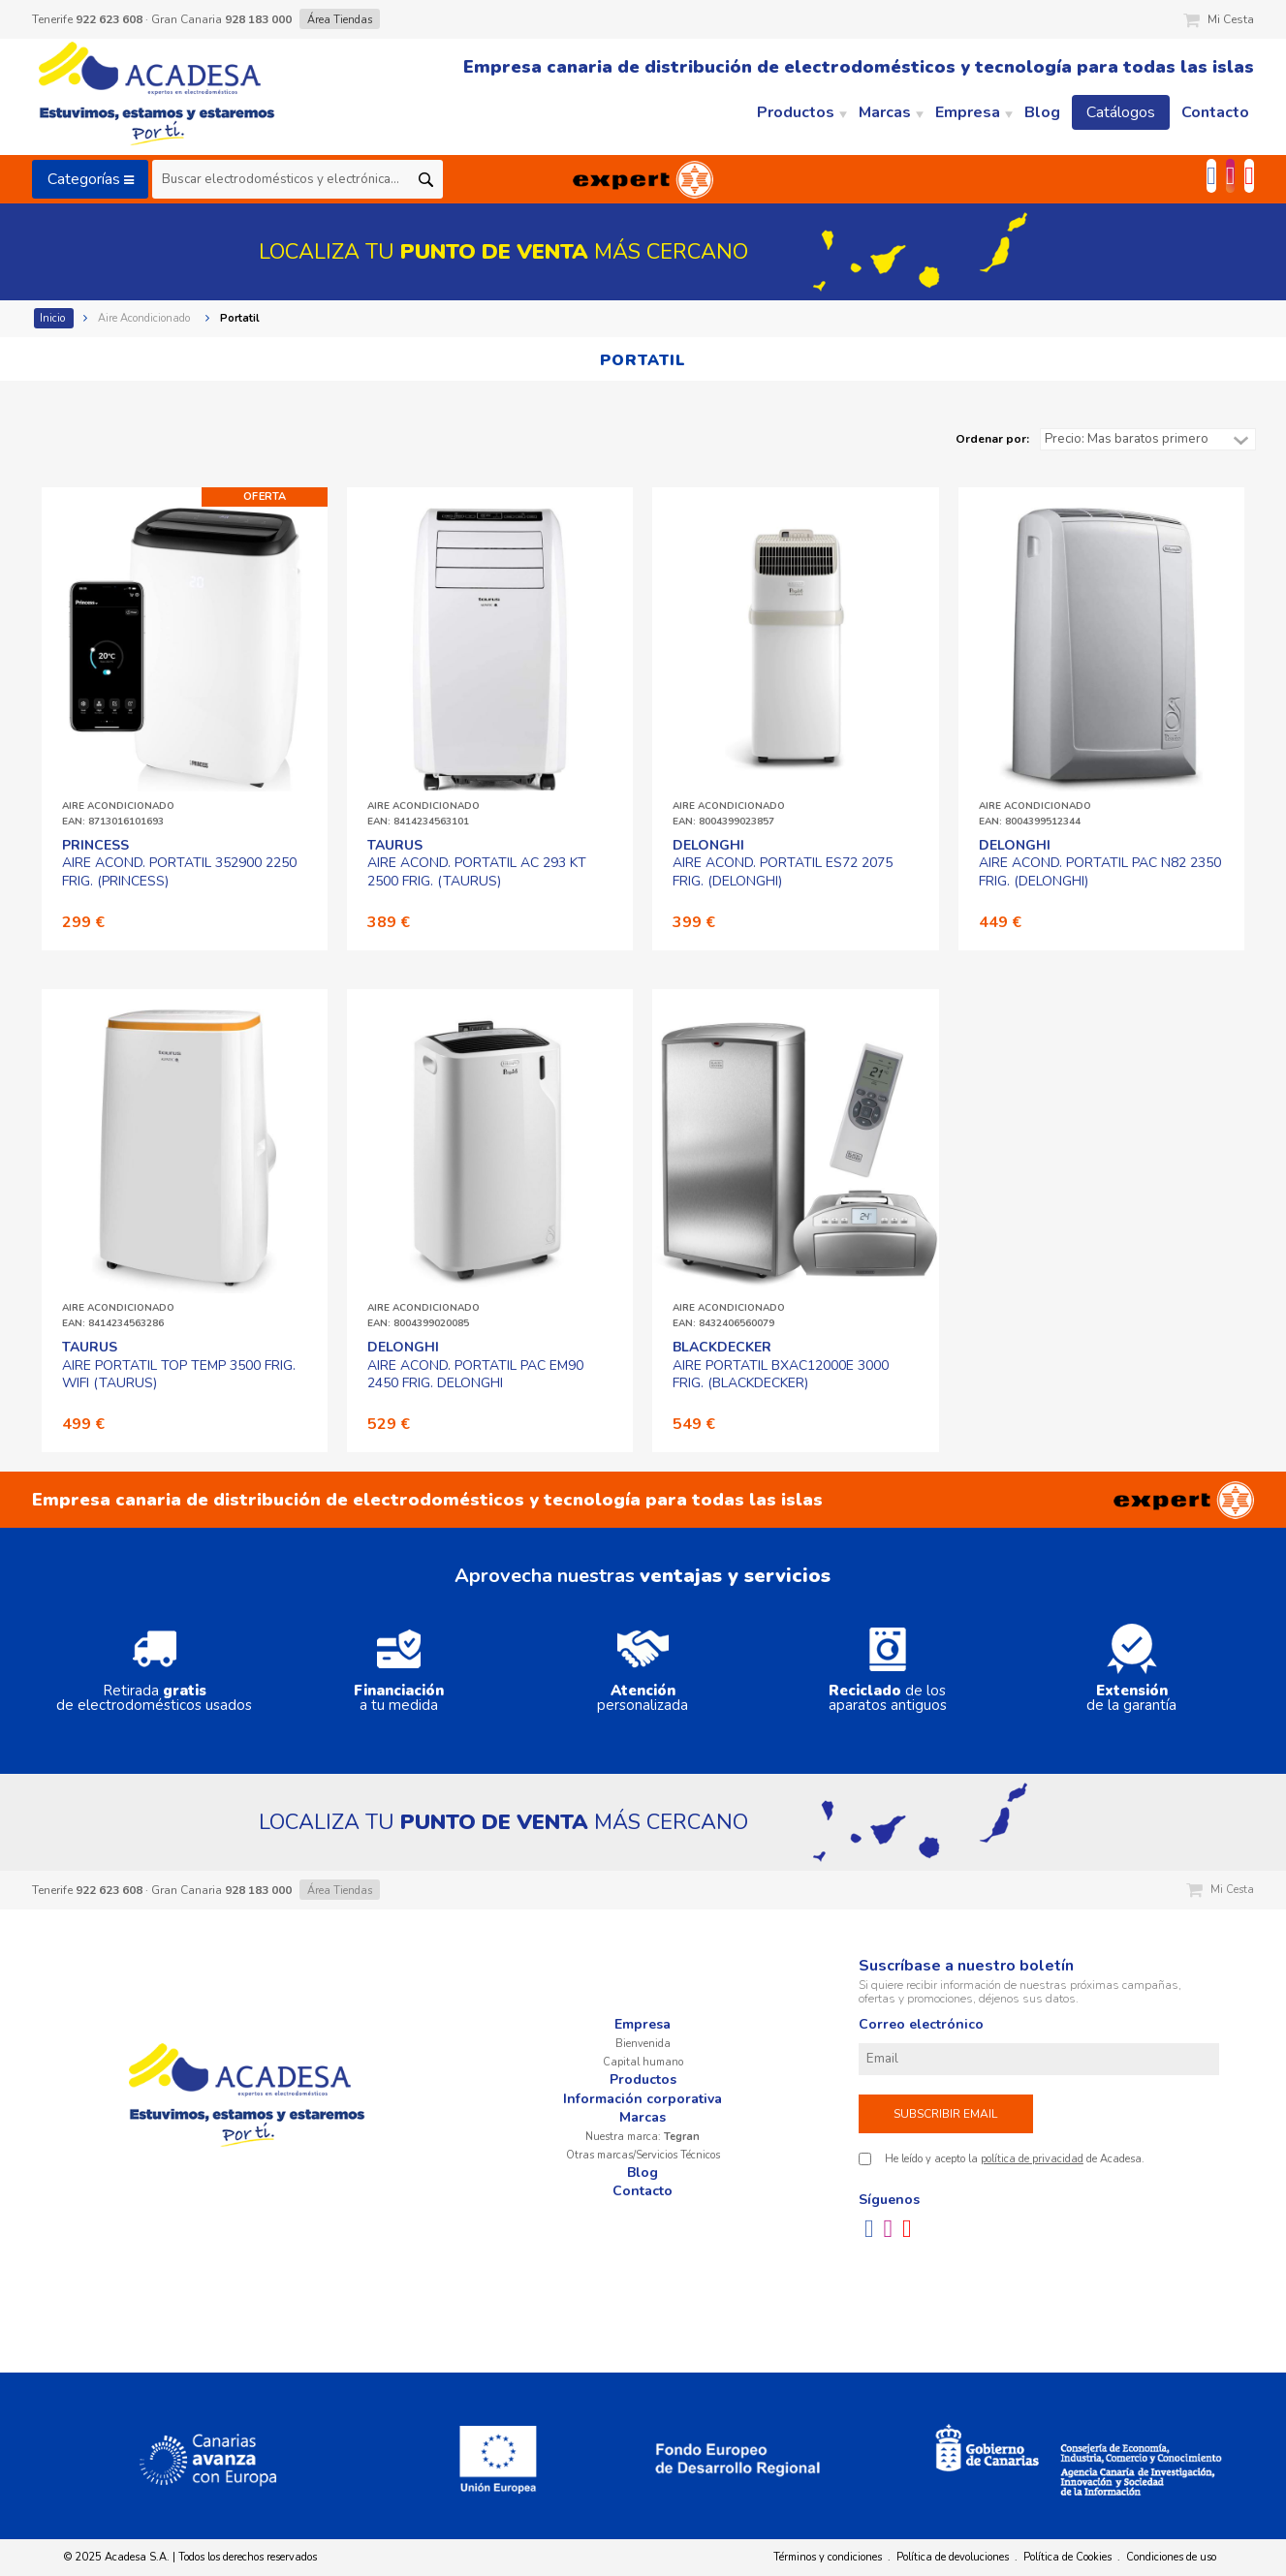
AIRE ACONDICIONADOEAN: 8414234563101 (423, 813)
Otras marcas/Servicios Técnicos (643, 2155)
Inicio (54, 318)
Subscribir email (945, 2114)
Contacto (642, 2191)
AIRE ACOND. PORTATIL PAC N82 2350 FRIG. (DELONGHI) (1100, 862)
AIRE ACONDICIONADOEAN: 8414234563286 (118, 1315)
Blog (642, 2172)
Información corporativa (642, 2099)
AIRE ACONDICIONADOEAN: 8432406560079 (729, 1315)
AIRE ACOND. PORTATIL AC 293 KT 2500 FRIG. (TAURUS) (476, 862)
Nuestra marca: (642, 2136)
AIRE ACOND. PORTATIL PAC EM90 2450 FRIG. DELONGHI (475, 1364)
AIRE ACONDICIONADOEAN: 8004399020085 (423, 1315)
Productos (643, 2079)
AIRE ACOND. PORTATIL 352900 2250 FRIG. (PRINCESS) (179, 862)
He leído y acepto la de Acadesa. (1015, 2159)
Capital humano (643, 2062)
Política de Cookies (1067, 2557)
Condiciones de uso (1171, 2557)
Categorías (90, 179)
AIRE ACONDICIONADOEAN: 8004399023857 (729, 813)
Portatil (241, 318)
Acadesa (158, 97)
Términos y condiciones (827, 2557)
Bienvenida (643, 2043)
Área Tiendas (339, 20)
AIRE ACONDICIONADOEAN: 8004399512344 (1035, 813)
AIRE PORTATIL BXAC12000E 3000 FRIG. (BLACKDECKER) (781, 1364)
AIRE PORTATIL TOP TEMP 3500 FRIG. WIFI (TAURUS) (179, 1364)
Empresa (642, 2024)
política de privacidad (1032, 2159)
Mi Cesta (1218, 19)
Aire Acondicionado (145, 318)
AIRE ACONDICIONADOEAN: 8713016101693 (118, 813)
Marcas (642, 2117)
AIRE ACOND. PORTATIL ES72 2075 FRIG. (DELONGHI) (783, 862)
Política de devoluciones (952, 2557)
